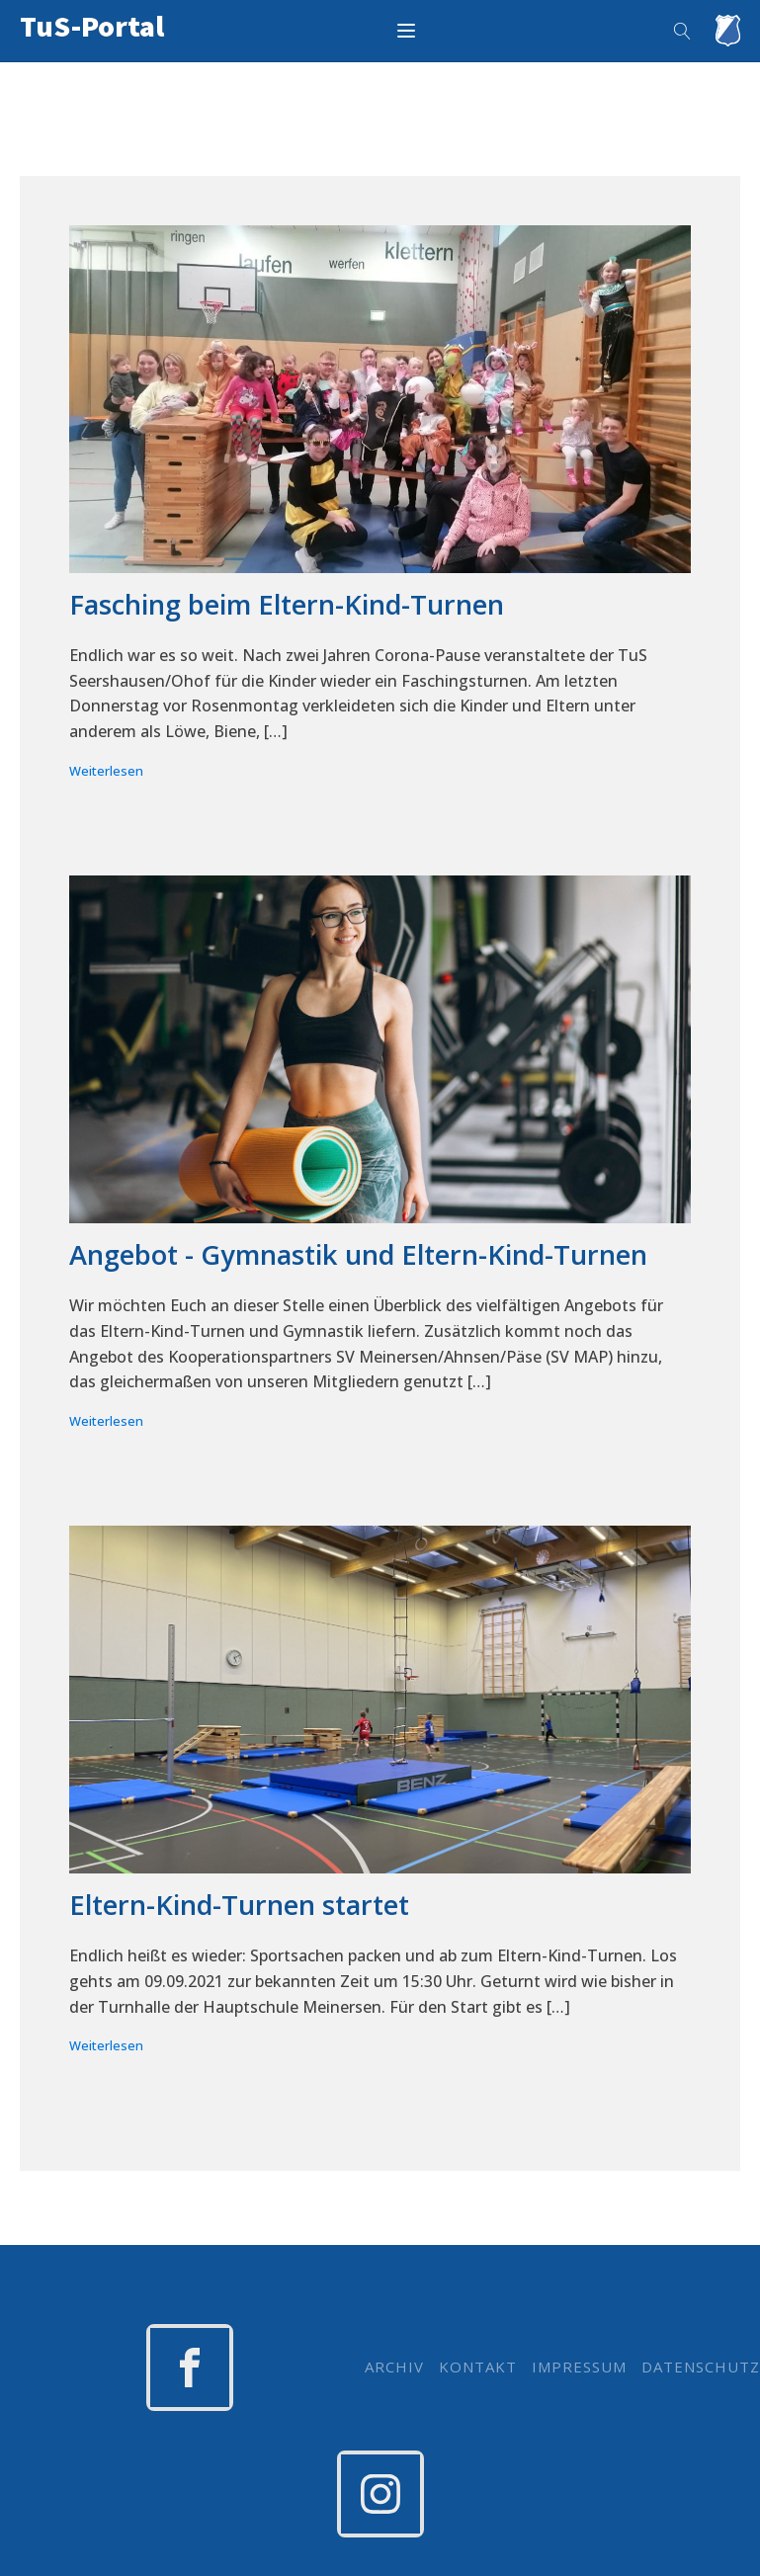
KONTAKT (478, 2367)
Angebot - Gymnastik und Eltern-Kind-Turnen (358, 1255)
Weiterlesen (106, 771)
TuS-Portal (92, 25)
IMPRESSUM (579, 2367)
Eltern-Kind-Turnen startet (239, 1905)
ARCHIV (394, 2367)
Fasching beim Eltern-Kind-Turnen (286, 605)
